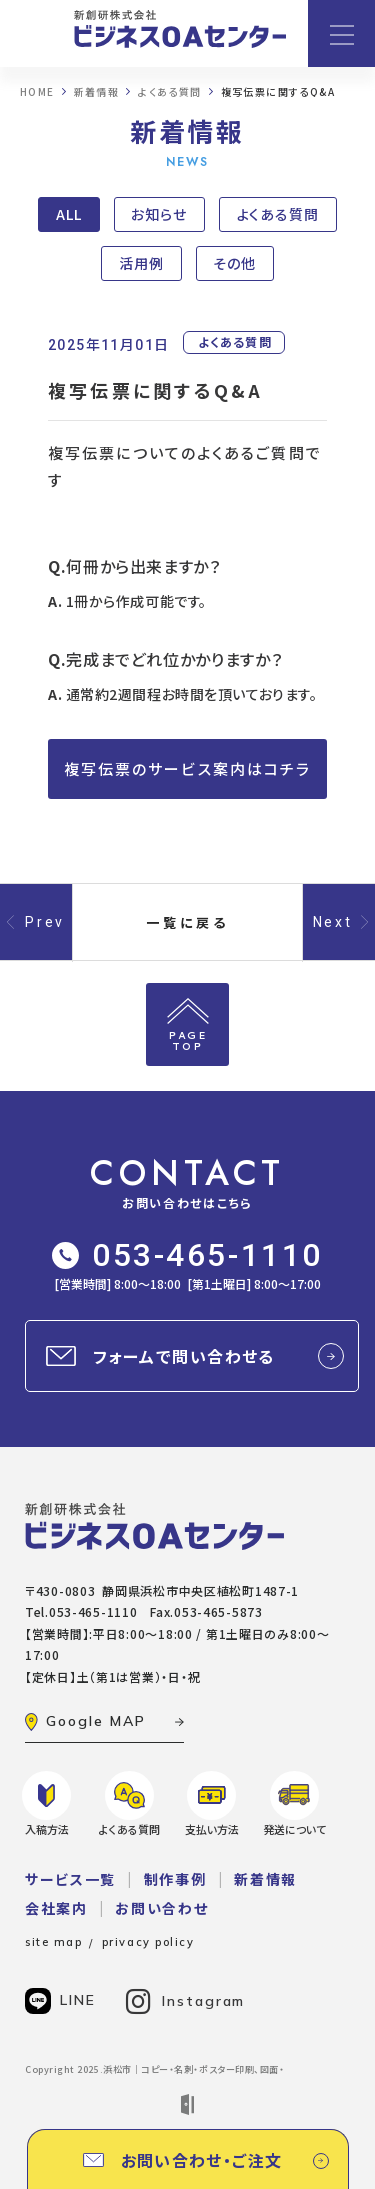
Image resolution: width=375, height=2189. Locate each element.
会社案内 (56, 1908)
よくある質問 (278, 214)
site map (53, 1942)
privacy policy (148, 1942)
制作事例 (175, 1879)
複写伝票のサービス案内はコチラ (188, 768)
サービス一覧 (70, 1879)
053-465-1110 (187, 1255)
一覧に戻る (188, 922)
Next (333, 922)
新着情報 (265, 1879)
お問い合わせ (161, 1908)
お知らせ (159, 214)
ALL (69, 214)
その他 (234, 263)
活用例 (141, 263)
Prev (45, 922)
